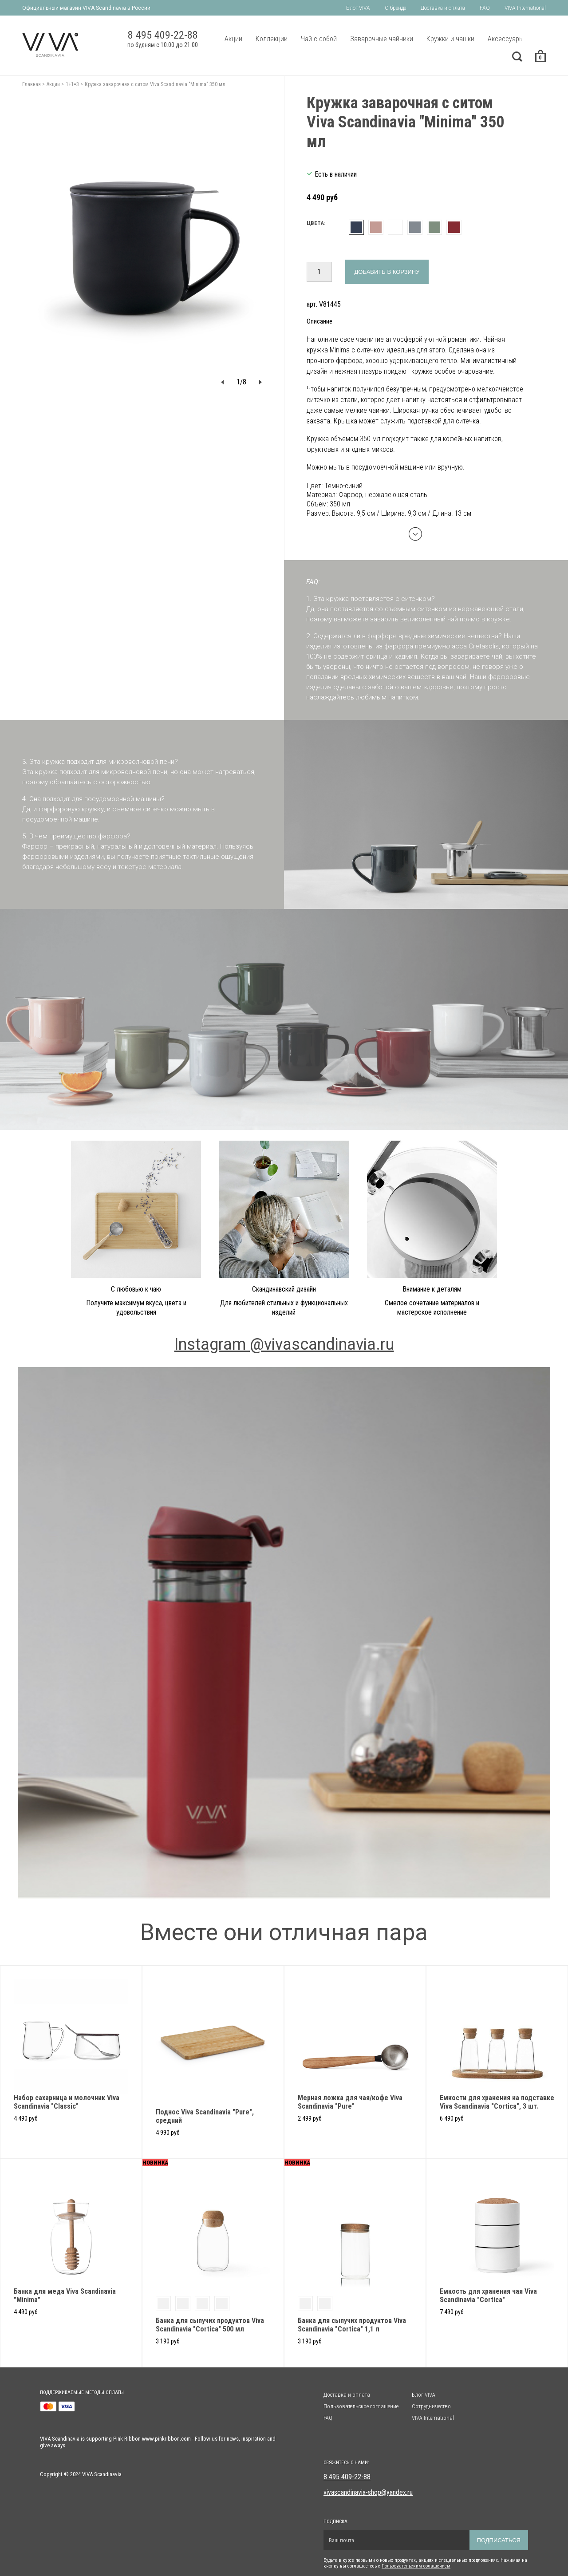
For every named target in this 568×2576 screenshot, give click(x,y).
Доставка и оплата (443, 8)
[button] (222, 382)
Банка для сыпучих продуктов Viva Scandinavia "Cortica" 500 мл (210, 2324)
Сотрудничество (431, 2406)
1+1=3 (72, 84)
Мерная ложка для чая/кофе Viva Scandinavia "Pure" (350, 2102)
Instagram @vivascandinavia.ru (284, 1344)
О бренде (395, 8)
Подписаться (499, 2540)
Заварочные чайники (381, 39)
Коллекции (272, 39)
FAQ (485, 8)
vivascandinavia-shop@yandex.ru (368, 2492)
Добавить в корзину (387, 272)
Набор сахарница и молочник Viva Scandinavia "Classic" (66, 2102)
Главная (31, 84)
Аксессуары (506, 39)
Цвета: (316, 223)
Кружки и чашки (450, 39)
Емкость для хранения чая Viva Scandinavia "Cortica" (488, 2295)
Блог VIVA (358, 8)
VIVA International (525, 8)
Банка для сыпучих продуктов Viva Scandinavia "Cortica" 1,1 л (352, 2324)
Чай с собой (319, 39)
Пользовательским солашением (416, 2566)
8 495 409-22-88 (347, 2477)
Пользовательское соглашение (360, 2406)
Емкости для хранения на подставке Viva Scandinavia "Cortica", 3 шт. (497, 2102)
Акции (233, 39)
